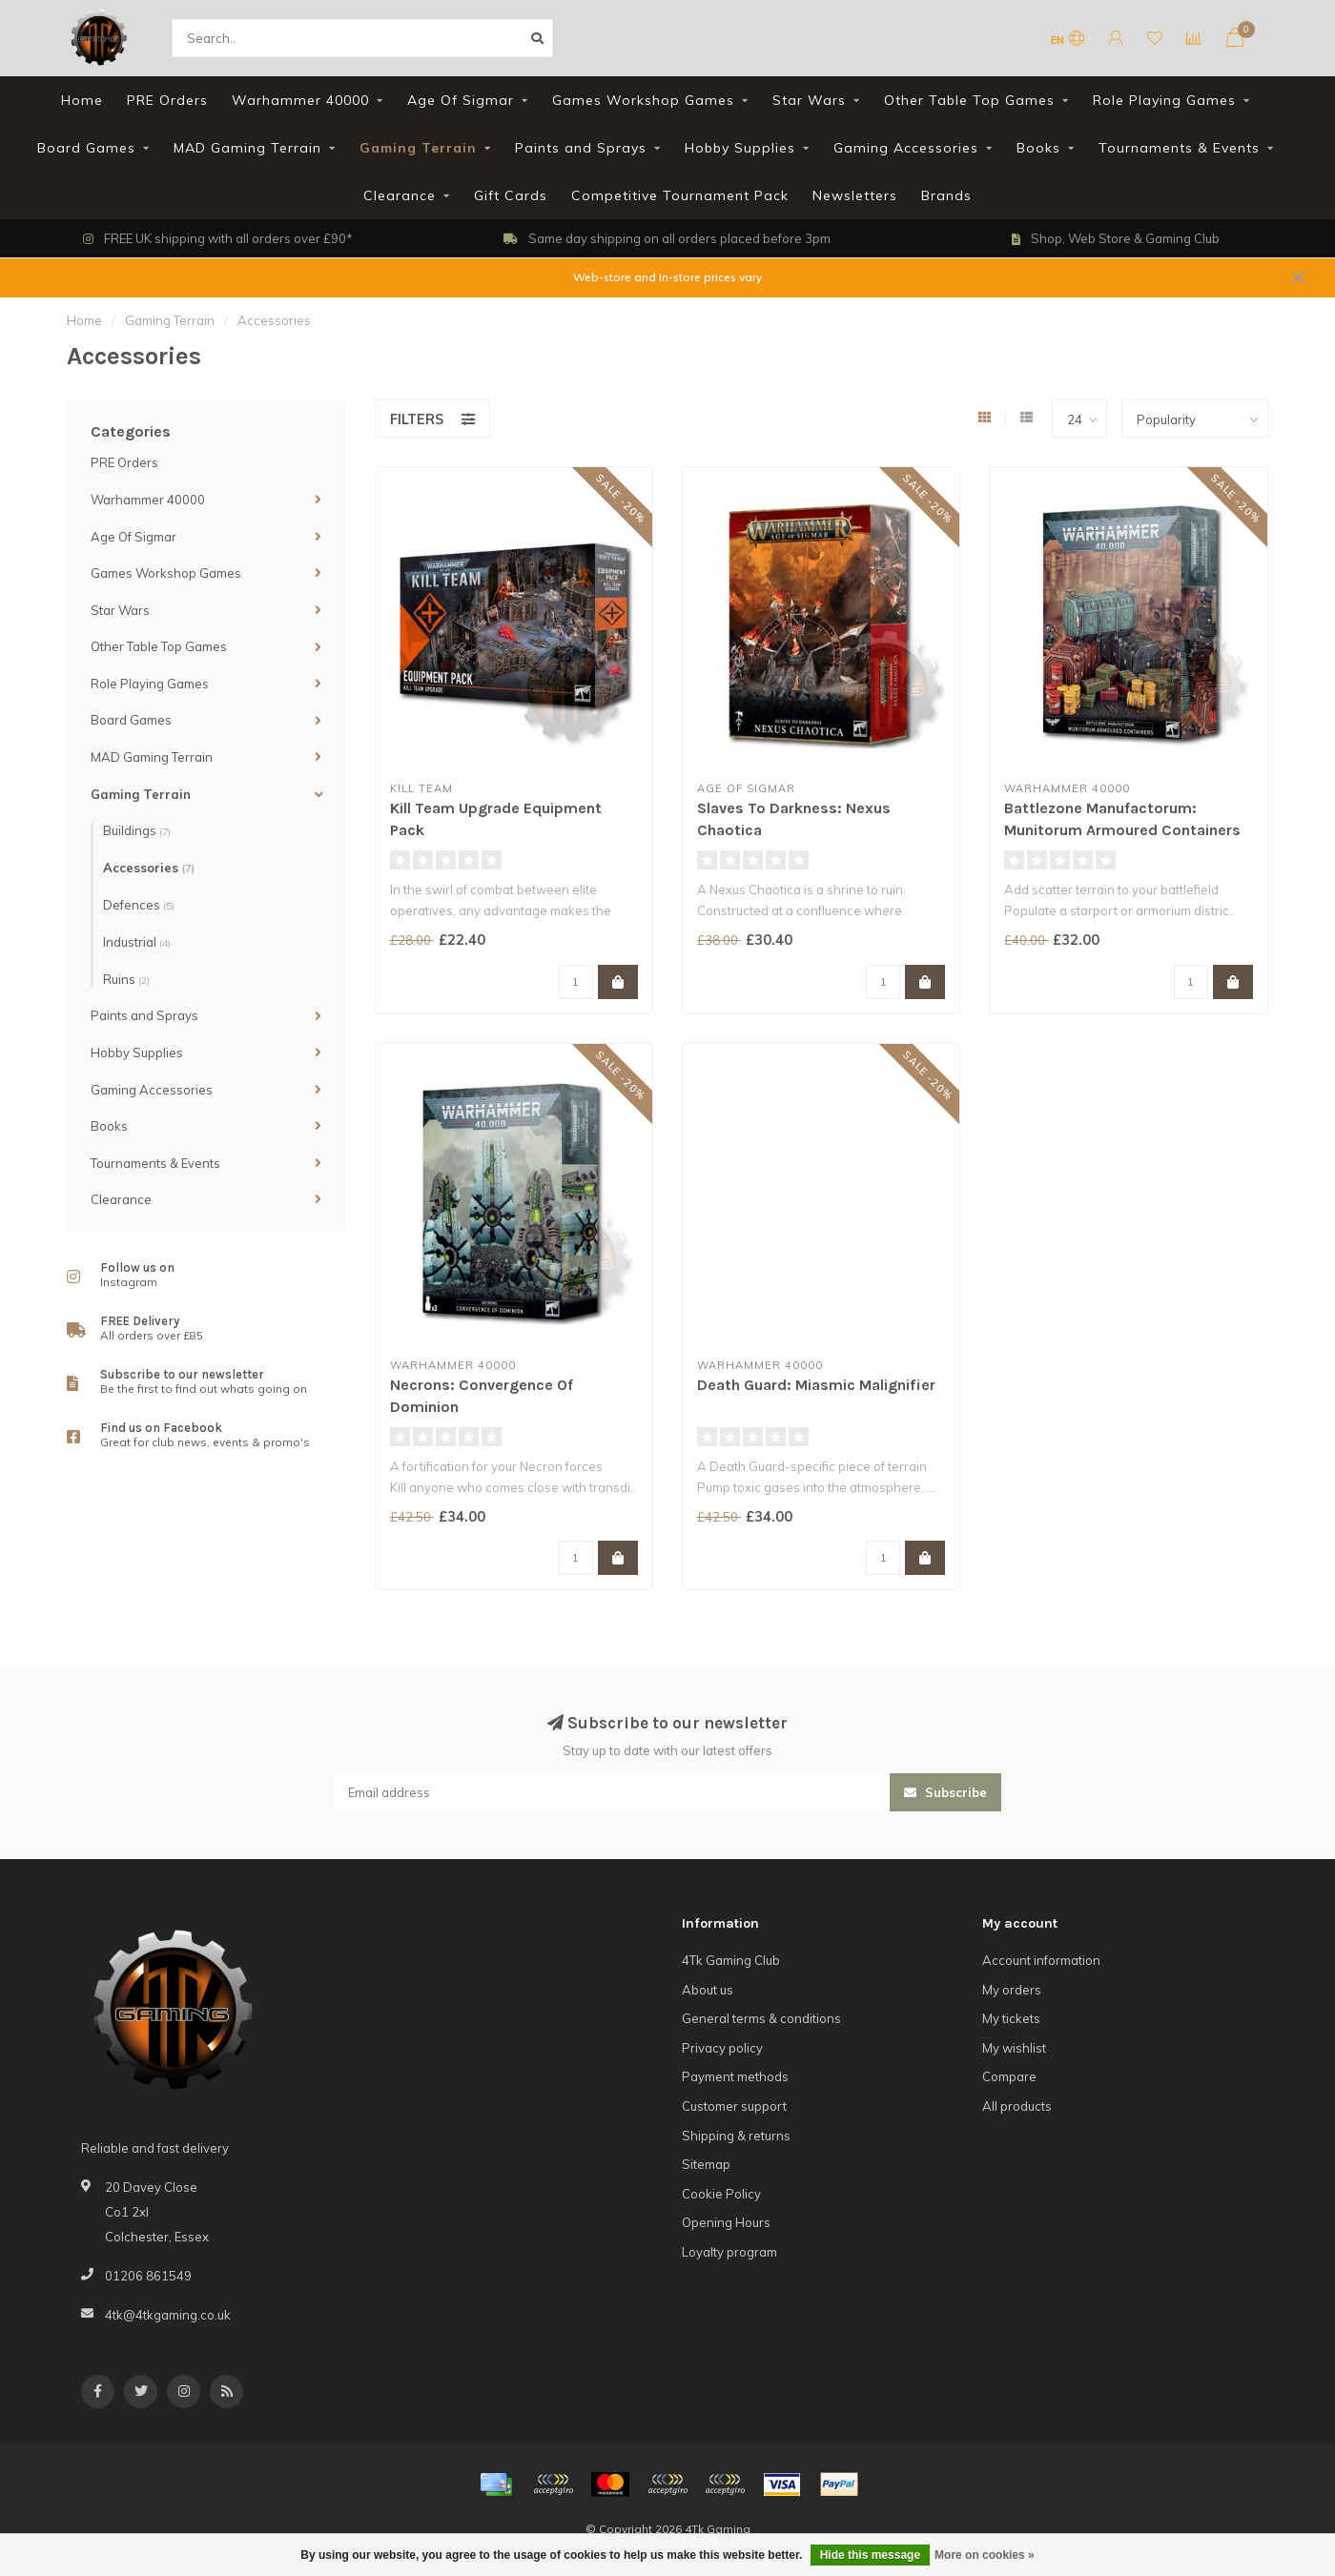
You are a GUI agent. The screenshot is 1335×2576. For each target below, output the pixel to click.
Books (1038, 147)
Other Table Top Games (969, 100)
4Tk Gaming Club (731, 1960)
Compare (1009, 2076)
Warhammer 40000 (300, 100)
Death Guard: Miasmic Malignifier (816, 1385)
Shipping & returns (736, 2135)
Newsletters (854, 195)
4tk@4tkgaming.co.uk (168, 2314)
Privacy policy (722, 2047)
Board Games (86, 147)
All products (1017, 2106)
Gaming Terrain (418, 147)
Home (82, 100)
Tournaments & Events (1179, 147)
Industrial (137, 942)
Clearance (399, 195)
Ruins (126, 979)
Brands (946, 195)
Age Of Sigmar (460, 100)
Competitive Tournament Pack (680, 195)
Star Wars (809, 100)
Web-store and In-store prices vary (667, 277)
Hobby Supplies (740, 147)
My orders (1011, 1989)
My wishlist (1014, 2047)
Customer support (734, 2106)
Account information (1041, 1960)
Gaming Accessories (905, 147)
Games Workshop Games (643, 100)
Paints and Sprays (581, 147)
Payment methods (735, 2076)
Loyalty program (729, 2251)
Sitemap (706, 2164)
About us (707, 1989)
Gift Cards (510, 195)
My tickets (1011, 2018)
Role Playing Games (1164, 100)
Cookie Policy (721, 2193)
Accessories (149, 867)
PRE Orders (167, 100)
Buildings (137, 830)
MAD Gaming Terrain (247, 147)
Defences (139, 904)
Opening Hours (726, 2222)
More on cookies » (984, 2555)
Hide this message (870, 2555)
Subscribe (945, 1792)
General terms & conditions (761, 2018)
